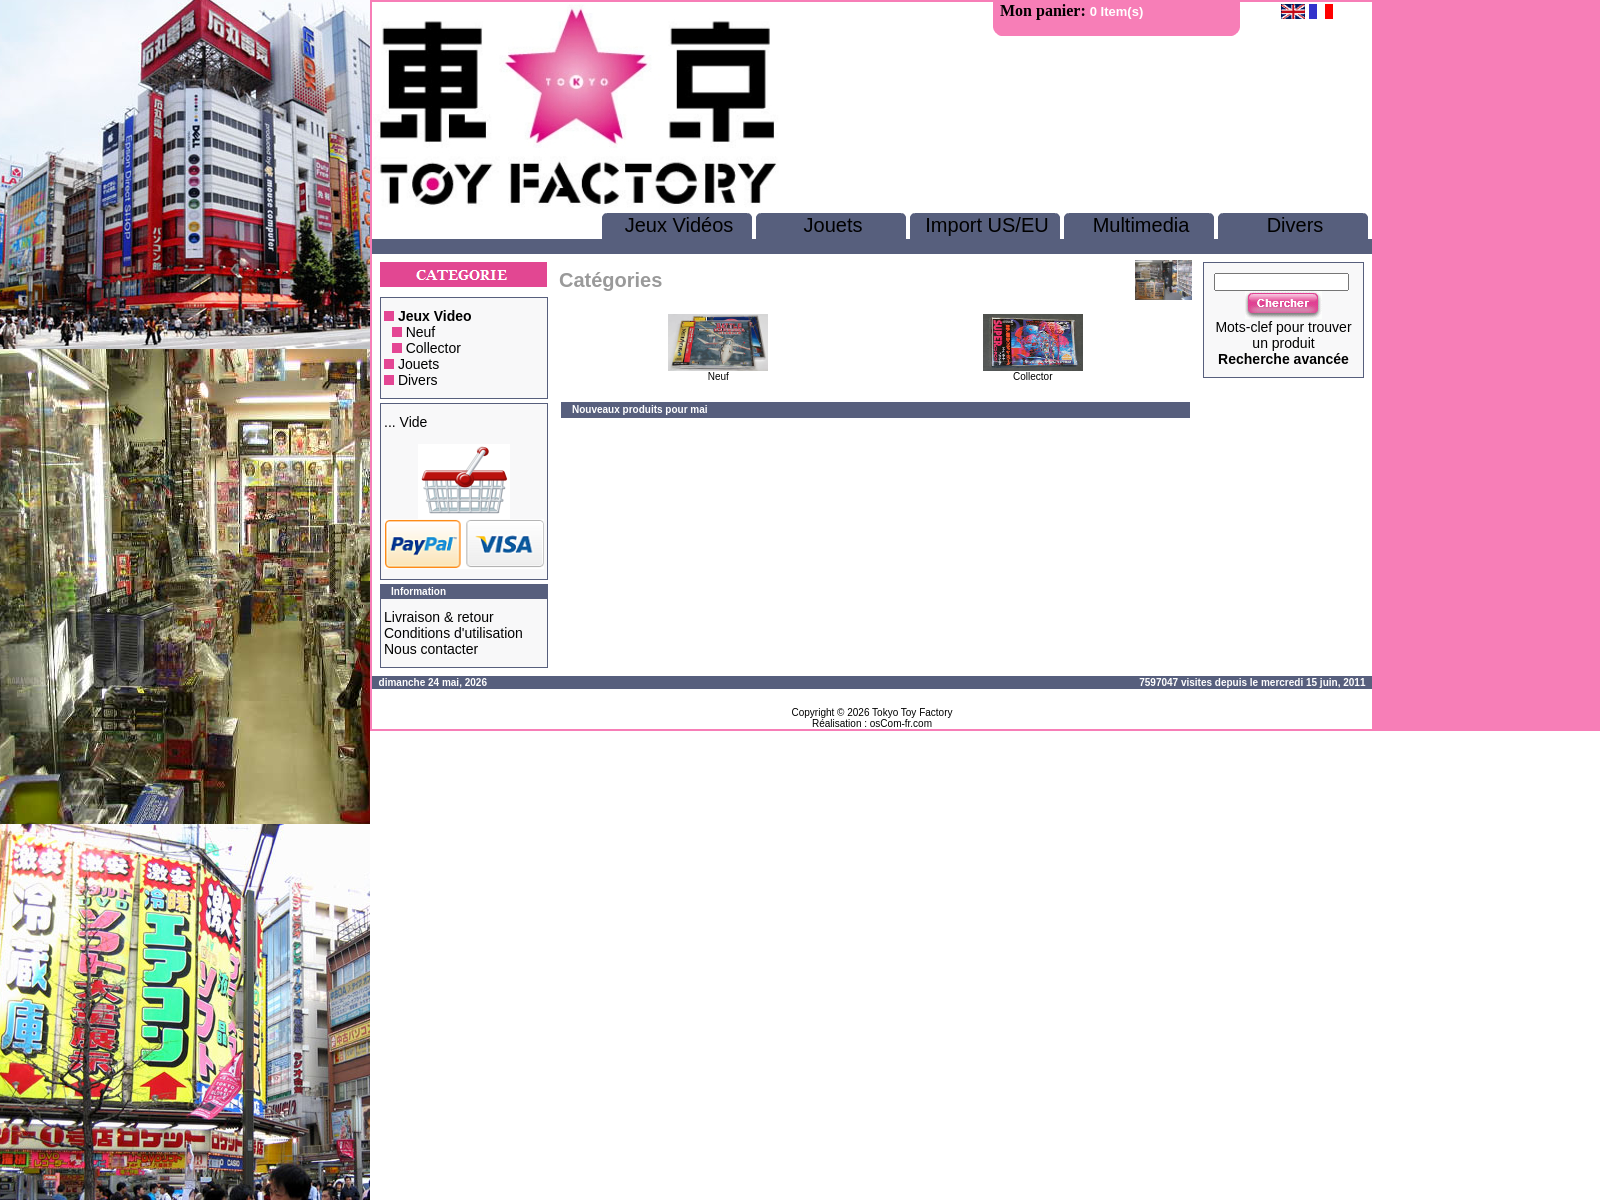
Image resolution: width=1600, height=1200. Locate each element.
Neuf (421, 332)
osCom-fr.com (901, 723)
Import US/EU (986, 225)
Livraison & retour (439, 617)
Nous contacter (431, 649)
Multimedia (1141, 225)
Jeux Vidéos (679, 225)
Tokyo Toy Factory (912, 712)
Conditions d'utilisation (453, 633)
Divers (1295, 225)
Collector (433, 348)
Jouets (833, 225)
